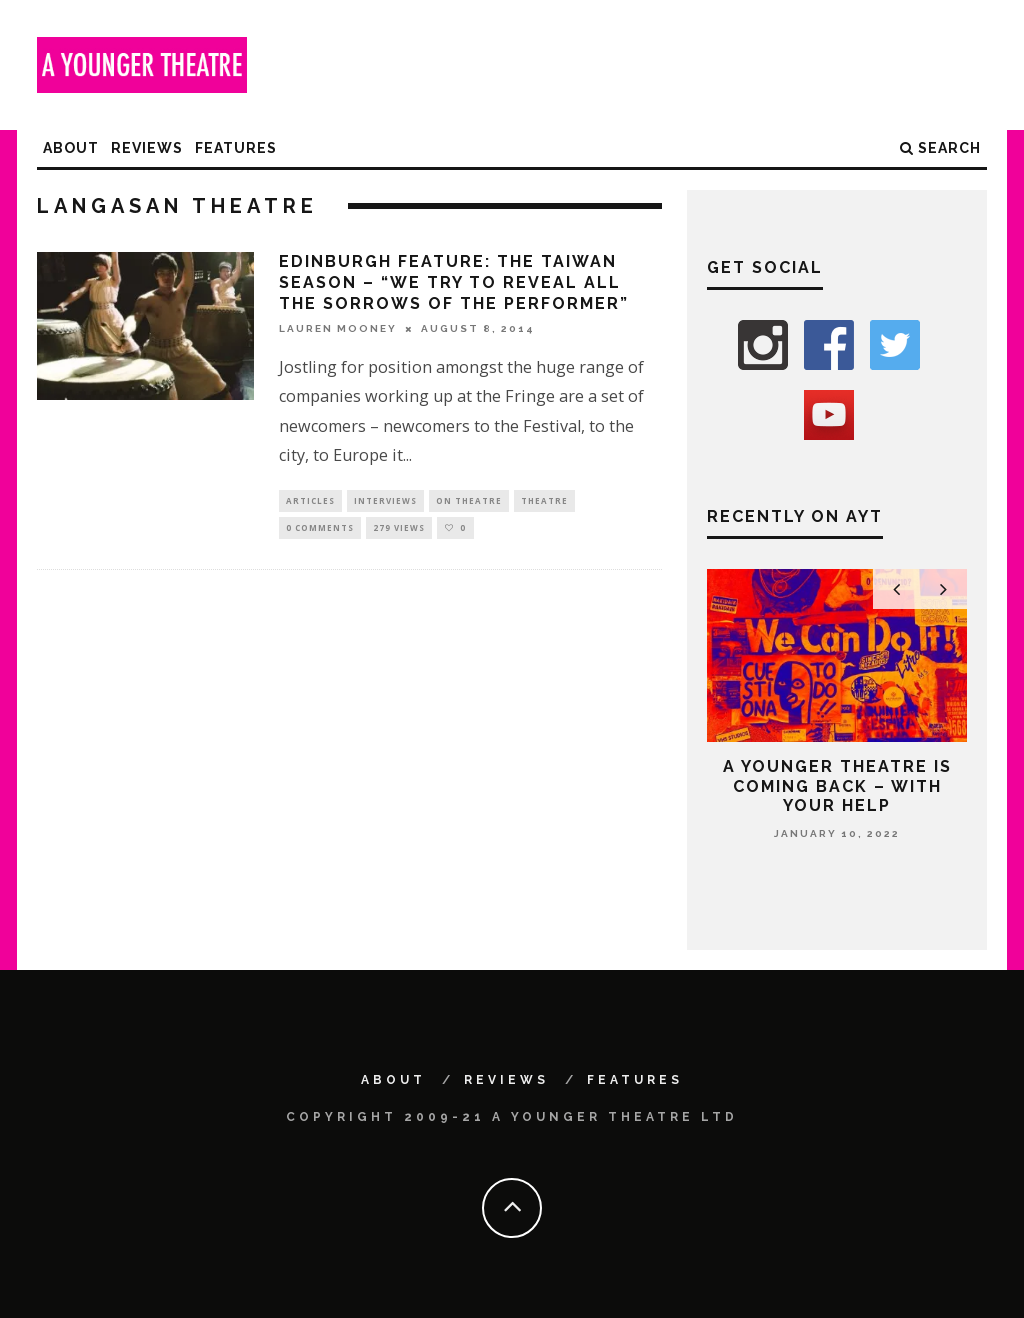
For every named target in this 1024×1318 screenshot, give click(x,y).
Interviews (385, 501)
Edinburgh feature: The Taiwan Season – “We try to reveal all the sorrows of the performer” (454, 282)
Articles (310, 501)
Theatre (544, 501)
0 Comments (320, 530)
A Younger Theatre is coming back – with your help (837, 785)
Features (236, 148)
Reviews (147, 148)
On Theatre (469, 501)
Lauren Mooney (338, 328)
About (71, 148)
